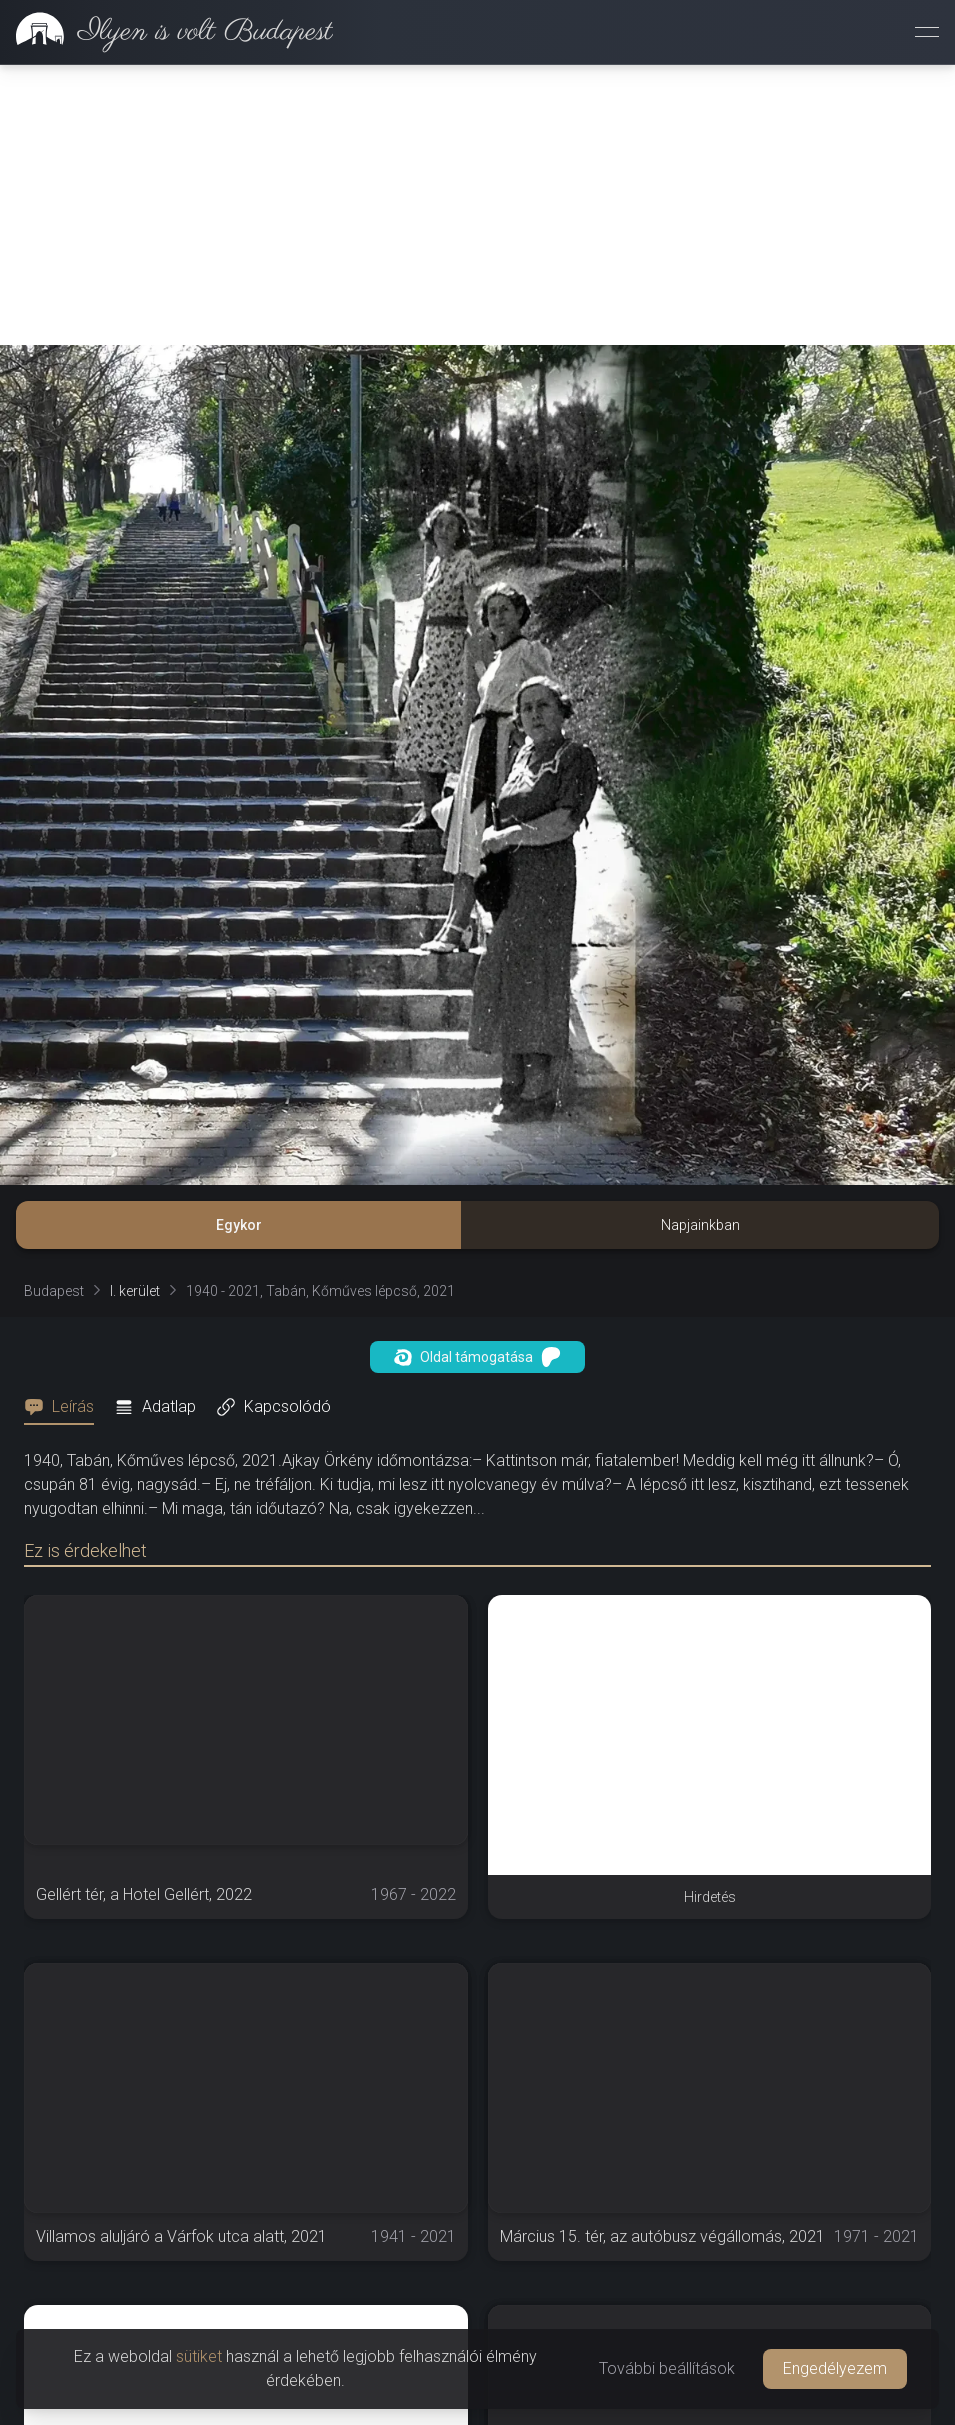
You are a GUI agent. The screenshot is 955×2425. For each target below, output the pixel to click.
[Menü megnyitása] (927, 32)
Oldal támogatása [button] (477, 1357)
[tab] (65, 1407)
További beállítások (667, 2368)
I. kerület (135, 1291)
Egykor (239, 1225)
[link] (166, 32)
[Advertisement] (477, 205)
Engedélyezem (835, 2368)
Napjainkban (700, 1225)
